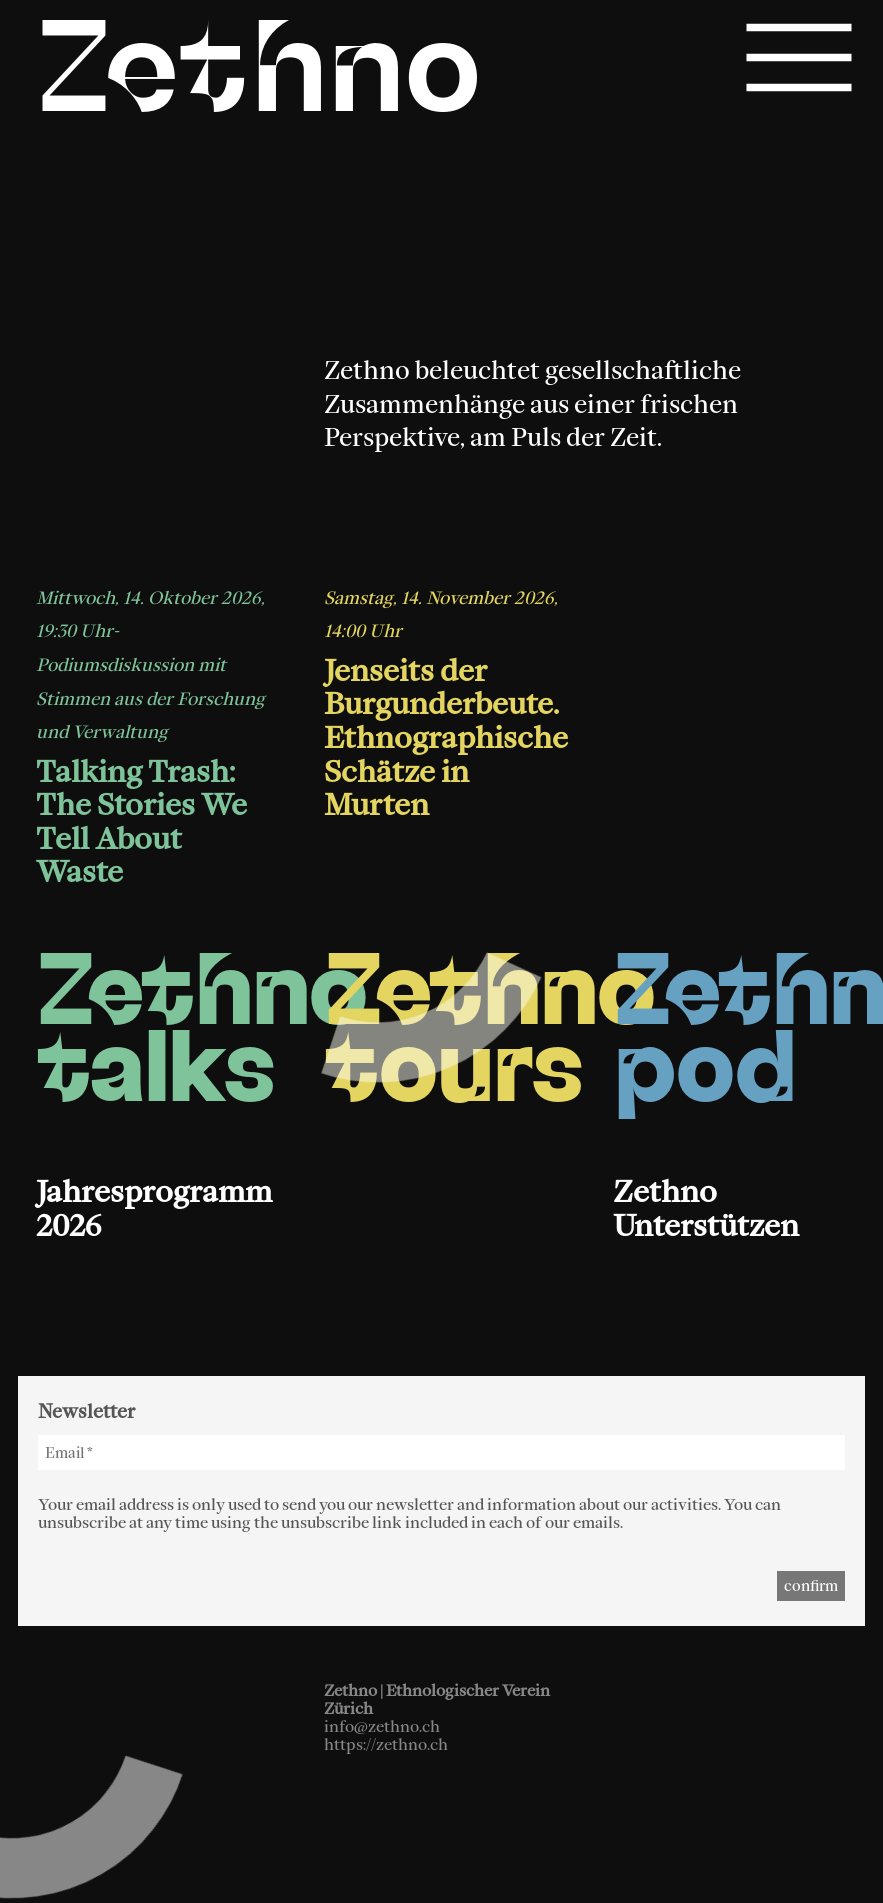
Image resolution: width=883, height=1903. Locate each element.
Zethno (259, 78)
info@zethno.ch (382, 1726)
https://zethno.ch (386, 1744)
